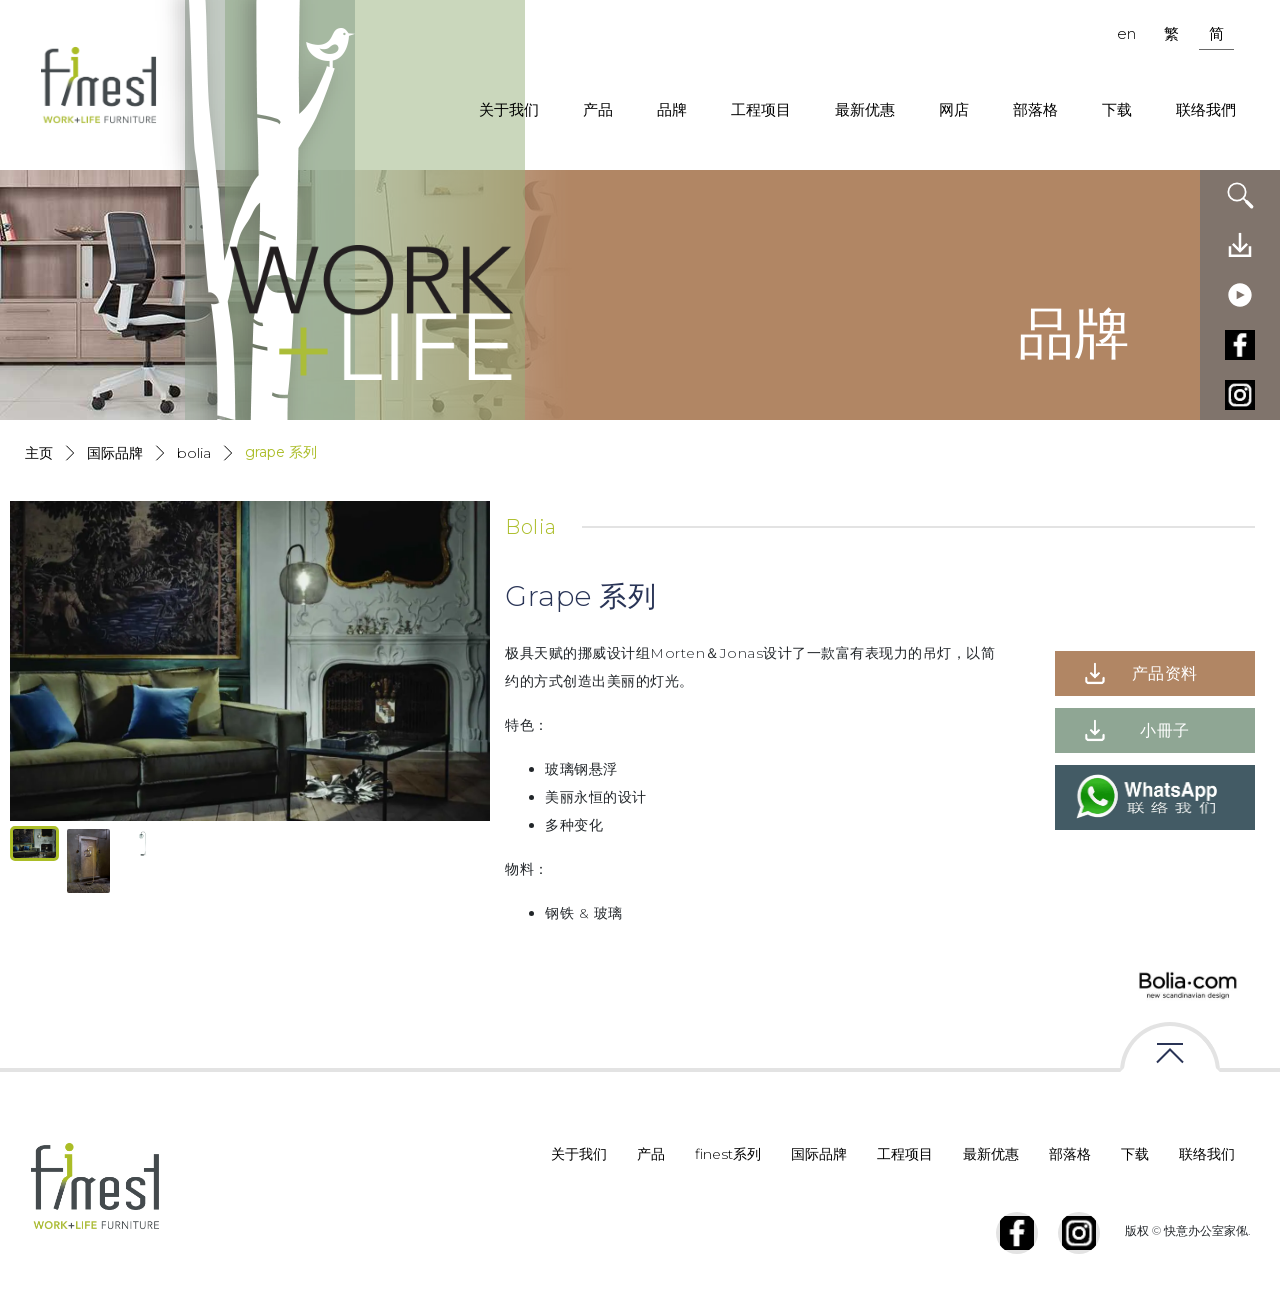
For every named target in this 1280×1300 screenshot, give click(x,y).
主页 (39, 453)
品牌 (672, 109)
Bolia (194, 453)
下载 (1117, 109)
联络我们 (1207, 1154)
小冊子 (1165, 730)
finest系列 (728, 1154)
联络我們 (1206, 109)
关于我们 (509, 109)
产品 (598, 109)
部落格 (1035, 109)
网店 (954, 109)
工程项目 (761, 109)
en (1126, 33)
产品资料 (1165, 673)
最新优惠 (865, 109)
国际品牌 (115, 453)
